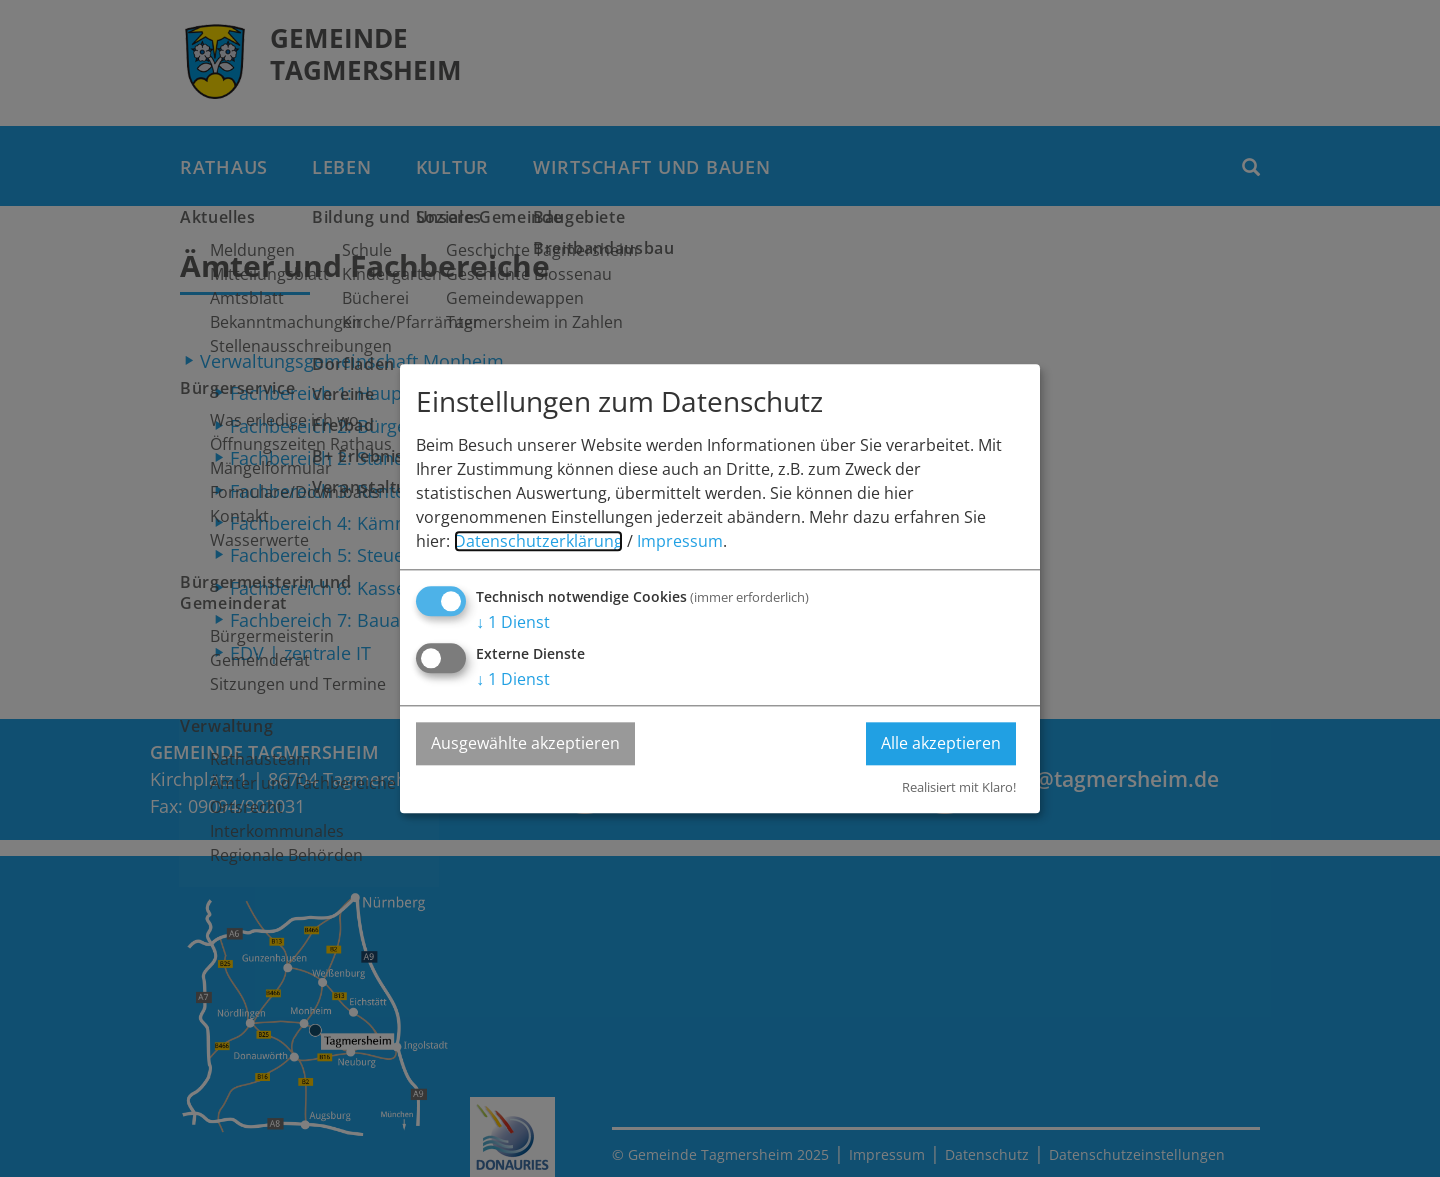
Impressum (680, 541)
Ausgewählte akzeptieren (525, 743)
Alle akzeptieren (941, 743)
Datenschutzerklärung (538, 541)
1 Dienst (513, 622)
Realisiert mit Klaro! (959, 787)
